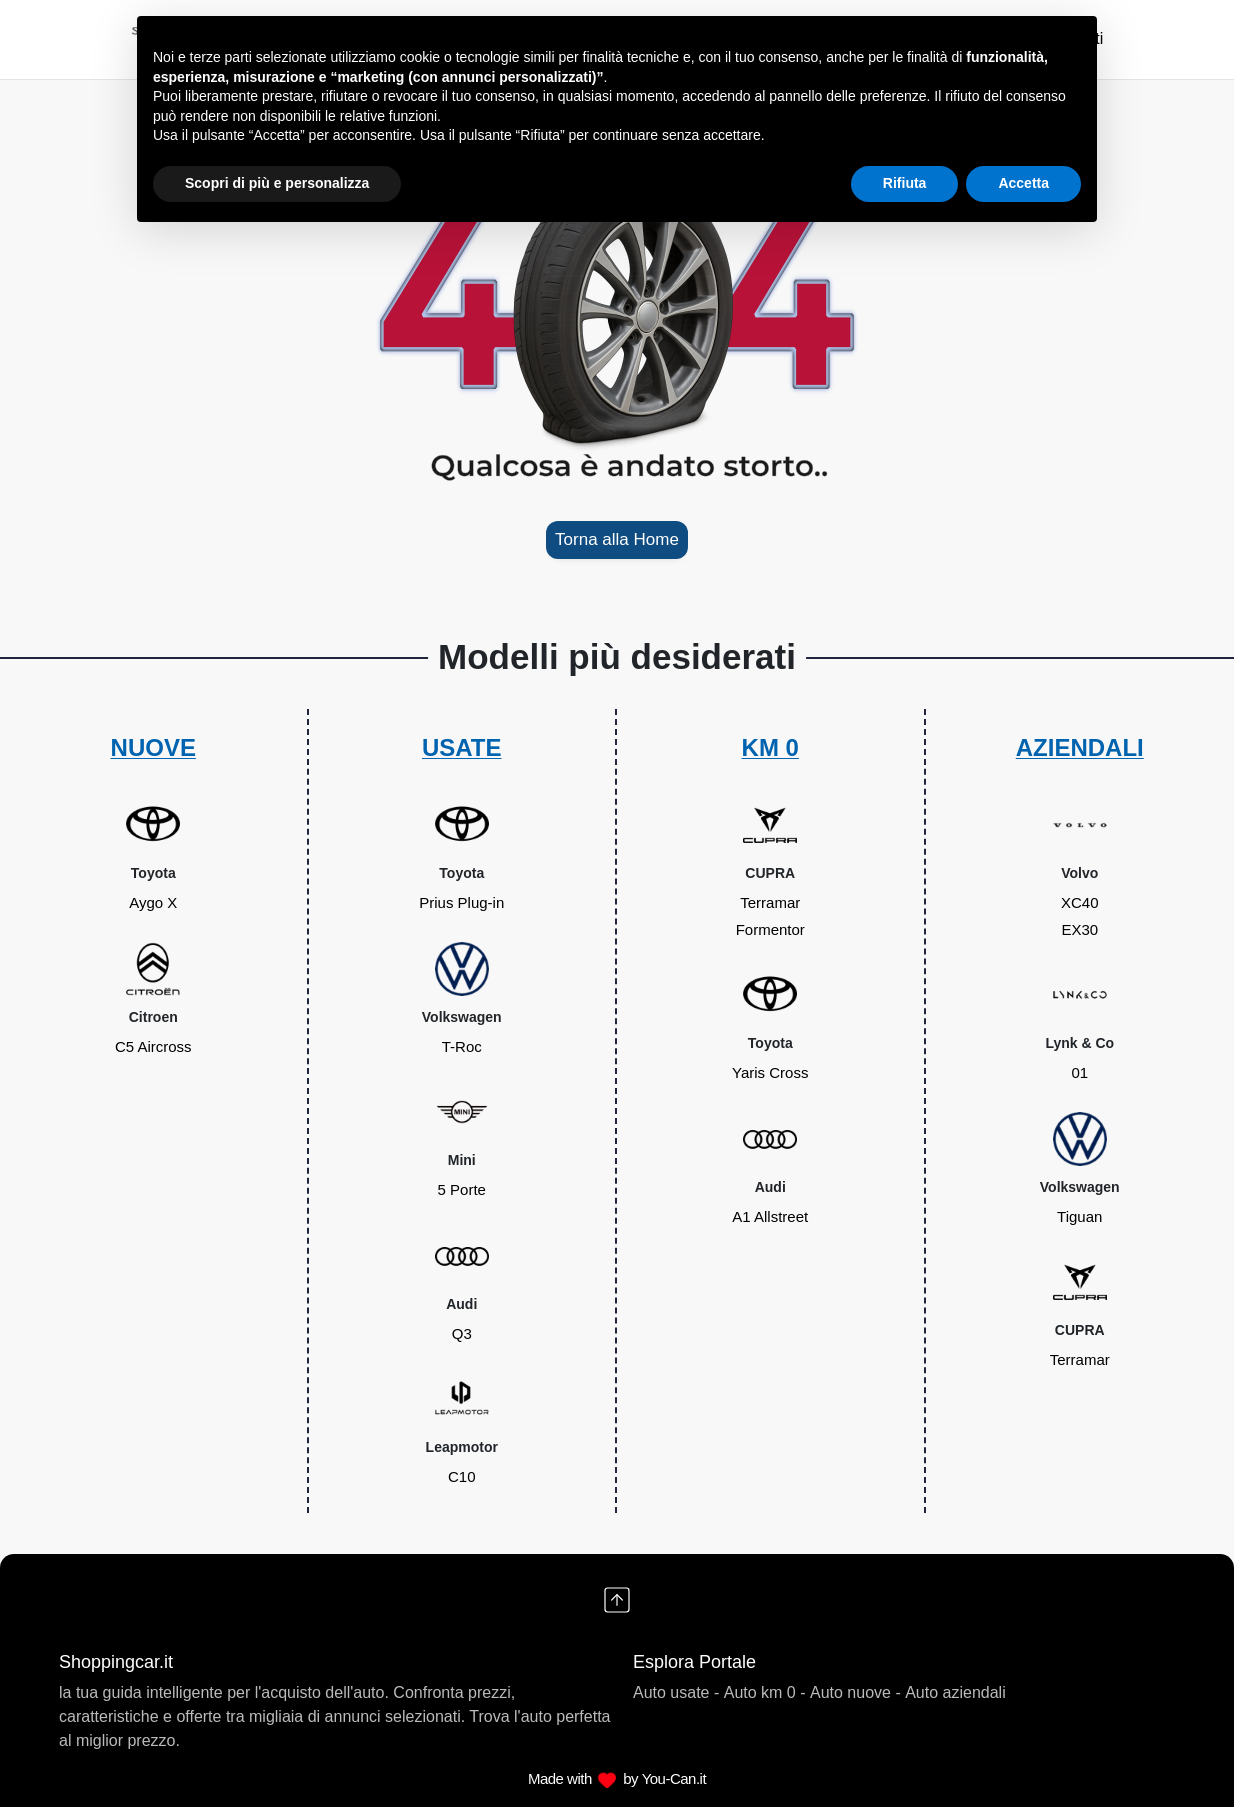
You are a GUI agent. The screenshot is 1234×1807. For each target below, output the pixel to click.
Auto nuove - (855, 1692)
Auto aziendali (955, 1692)
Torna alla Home (617, 539)
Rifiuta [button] (905, 183)
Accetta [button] (1023, 183)
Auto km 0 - (765, 1692)
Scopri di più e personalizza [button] (277, 183)
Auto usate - (676, 1692)
